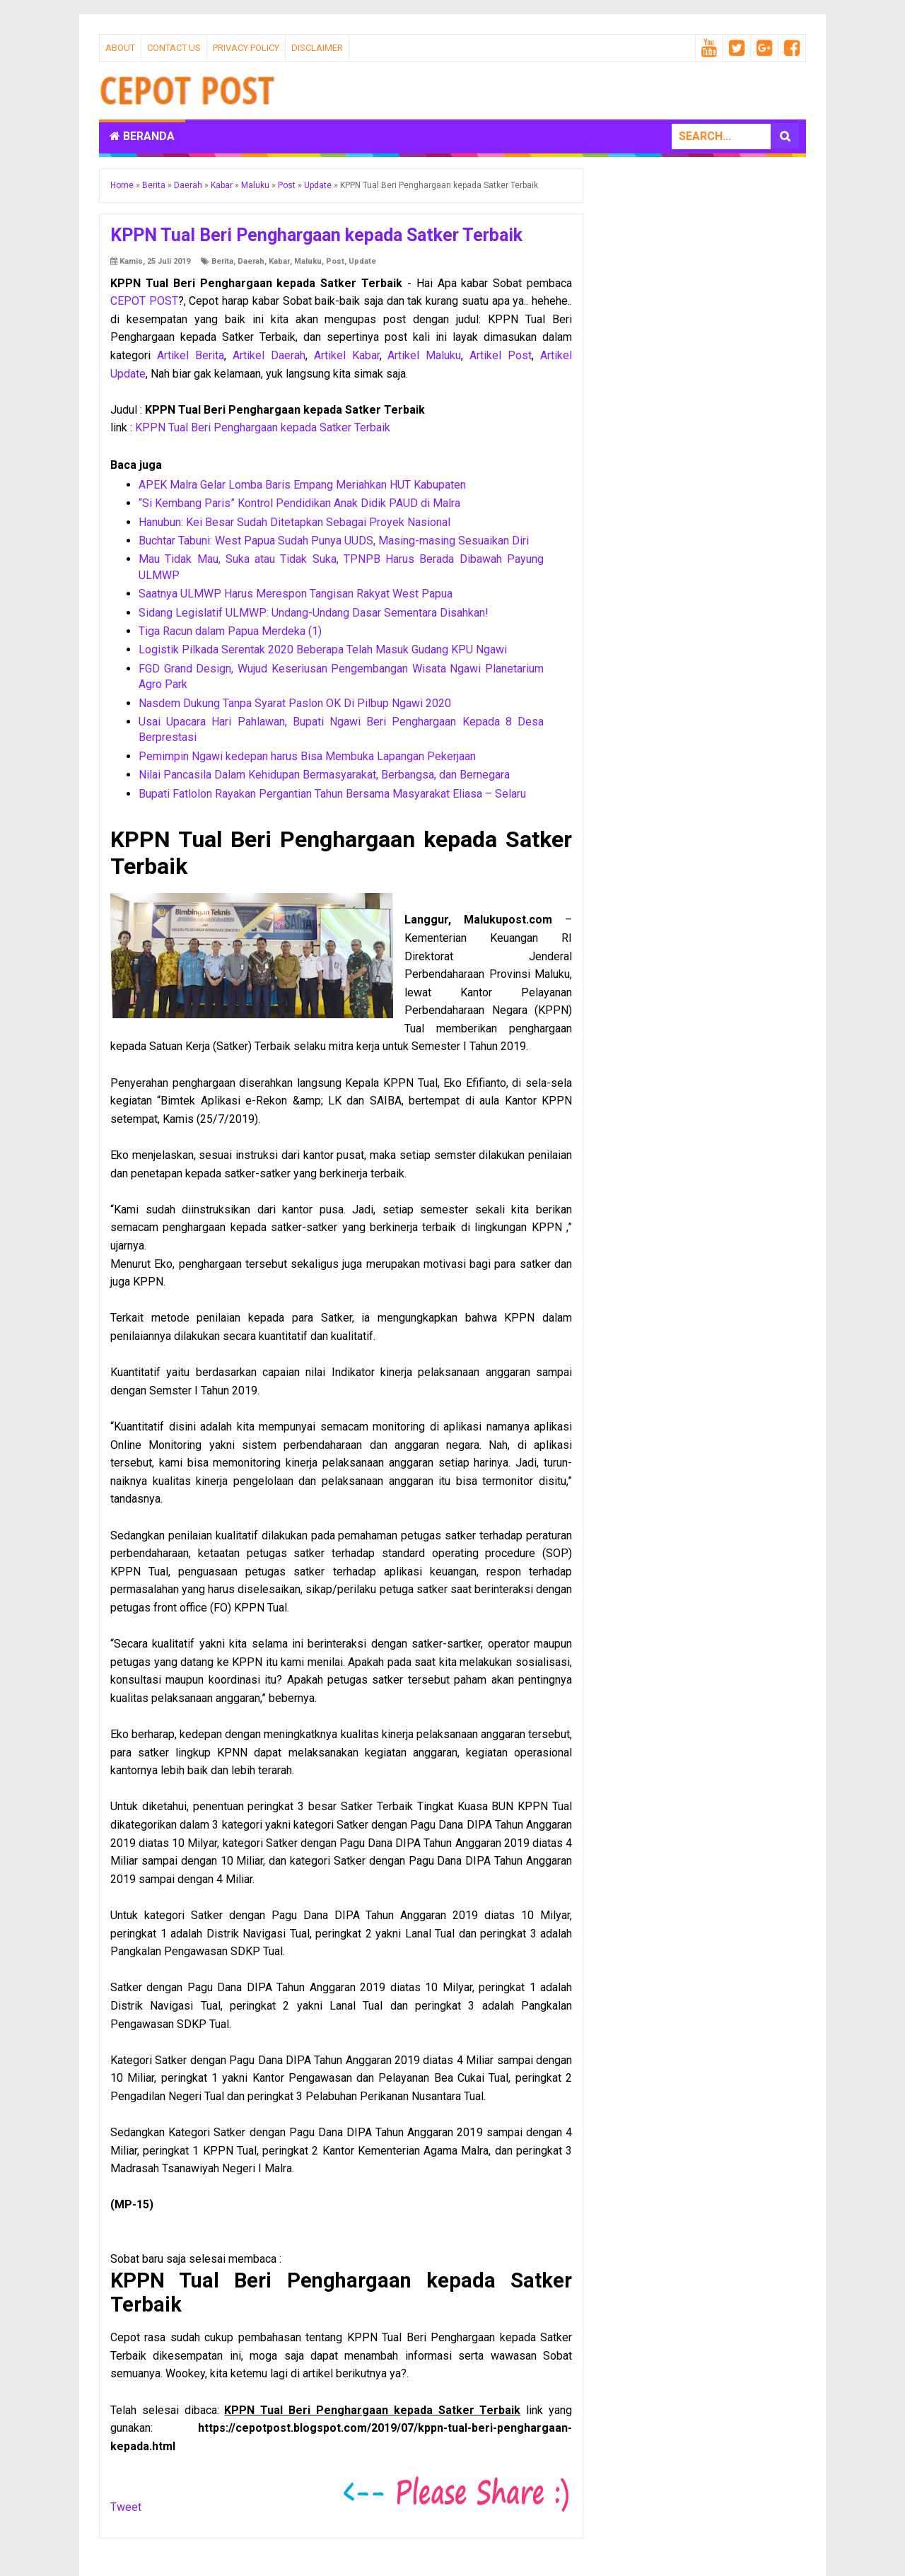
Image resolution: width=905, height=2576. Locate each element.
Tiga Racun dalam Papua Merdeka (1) (230, 631)
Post (335, 261)
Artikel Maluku (424, 355)
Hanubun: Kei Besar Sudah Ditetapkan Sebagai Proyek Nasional (294, 522)
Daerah (251, 261)
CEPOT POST (144, 301)
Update (362, 261)
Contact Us (174, 47)
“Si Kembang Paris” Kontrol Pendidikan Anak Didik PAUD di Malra (299, 503)
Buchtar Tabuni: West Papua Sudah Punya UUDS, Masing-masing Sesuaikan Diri (334, 540)
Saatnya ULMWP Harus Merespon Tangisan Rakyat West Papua (295, 593)
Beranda (142, 136)
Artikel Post (500, 355)
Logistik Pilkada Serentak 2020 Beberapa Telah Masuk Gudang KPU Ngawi (323, 649)
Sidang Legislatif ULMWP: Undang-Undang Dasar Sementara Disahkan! (314, 612)
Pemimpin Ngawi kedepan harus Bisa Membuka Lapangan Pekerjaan (307, 756)
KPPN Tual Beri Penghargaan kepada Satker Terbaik (262, 427)
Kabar (279, 261)
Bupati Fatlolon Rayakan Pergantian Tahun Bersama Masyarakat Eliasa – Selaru (332, 793)
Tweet (125, 2507)
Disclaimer (317, 47)
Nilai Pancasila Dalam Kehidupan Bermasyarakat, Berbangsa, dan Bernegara (324, 774)
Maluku (308, 261)
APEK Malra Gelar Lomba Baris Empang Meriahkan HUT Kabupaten (302, 484)
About (120, 47)
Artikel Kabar (347, 355)
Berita (222, 261)
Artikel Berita (190, 355)
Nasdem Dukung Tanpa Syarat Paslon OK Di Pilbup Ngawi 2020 (295, 703)
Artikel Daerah (269, 355)
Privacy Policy (246, 47)
